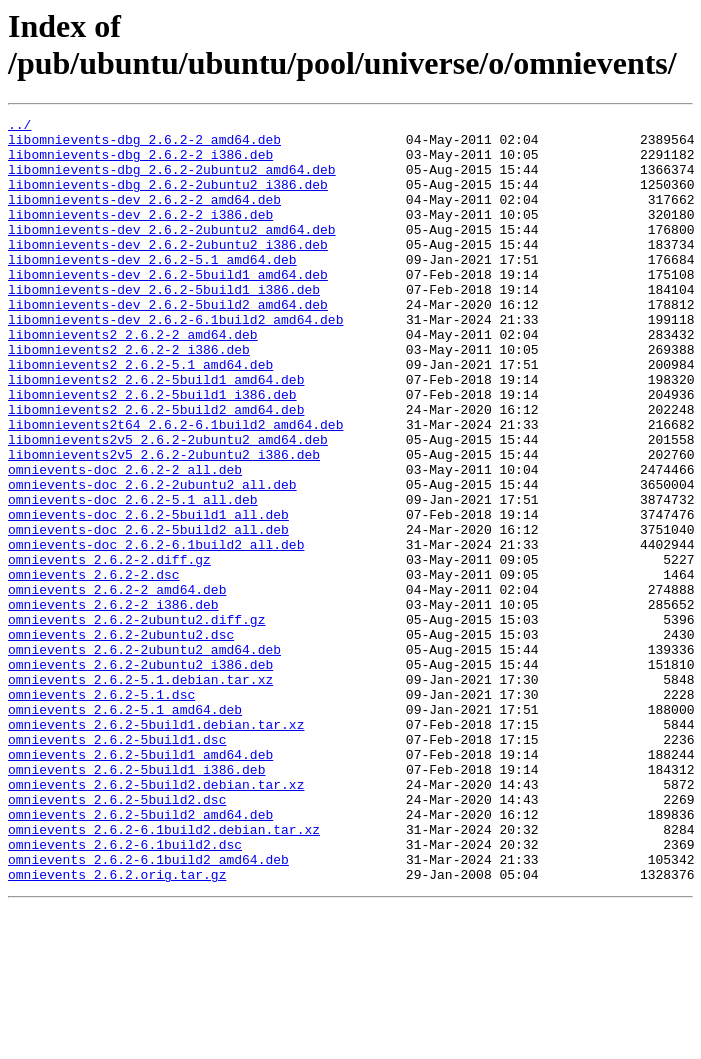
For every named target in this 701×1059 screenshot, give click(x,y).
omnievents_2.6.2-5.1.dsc (101, 811)
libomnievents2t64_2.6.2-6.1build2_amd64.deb (175, 487)
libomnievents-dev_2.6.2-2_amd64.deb (144, 217)
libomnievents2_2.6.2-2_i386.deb (129, 397)
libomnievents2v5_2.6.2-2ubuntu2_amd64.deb (168, 505)
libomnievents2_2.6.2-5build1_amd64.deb (156, 433)
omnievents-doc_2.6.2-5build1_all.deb (148, 595)
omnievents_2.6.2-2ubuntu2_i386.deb (140, 775)
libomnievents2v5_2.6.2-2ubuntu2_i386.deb (164, 523)
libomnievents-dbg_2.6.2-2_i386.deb (140, 163)
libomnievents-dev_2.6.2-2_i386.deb (140, 235)
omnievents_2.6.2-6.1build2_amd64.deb (148, 1009)
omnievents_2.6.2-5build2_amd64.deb (140, 955)
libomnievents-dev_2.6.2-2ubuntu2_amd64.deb (172, 253)
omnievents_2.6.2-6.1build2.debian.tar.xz (164, 973)
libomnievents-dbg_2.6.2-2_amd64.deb (144, 145)
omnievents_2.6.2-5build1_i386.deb (136, 901)
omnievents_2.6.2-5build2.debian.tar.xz (156, 919)
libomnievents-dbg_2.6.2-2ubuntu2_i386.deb (168, 199)
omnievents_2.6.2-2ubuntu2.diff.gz (136, 721)
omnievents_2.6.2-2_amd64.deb (117, 685)
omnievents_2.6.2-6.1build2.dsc (125, 991)
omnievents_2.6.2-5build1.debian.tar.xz (156, 847)
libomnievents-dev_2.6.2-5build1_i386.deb (164, 325)
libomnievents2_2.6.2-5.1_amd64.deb (140, 415)
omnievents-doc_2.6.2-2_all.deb (125, 541)
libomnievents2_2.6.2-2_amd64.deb (133, 379)
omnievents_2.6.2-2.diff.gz (109, 649)
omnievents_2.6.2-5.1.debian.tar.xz (140, 793)
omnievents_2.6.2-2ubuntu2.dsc (121, 739)
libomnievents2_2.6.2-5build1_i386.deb (152, 451)
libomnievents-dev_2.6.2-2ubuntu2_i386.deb (168, 271)
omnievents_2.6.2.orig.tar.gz (117, 1027)
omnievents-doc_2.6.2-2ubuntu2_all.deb (152, 559)
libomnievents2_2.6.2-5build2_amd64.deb (156, 469)
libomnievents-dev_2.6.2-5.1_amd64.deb (152, 289)
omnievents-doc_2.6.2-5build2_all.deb (148, 613)
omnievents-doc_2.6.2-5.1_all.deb (133, 577)
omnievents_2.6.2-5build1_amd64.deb (140, 883)
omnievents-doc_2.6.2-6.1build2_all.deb (156, 631)
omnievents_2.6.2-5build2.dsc (117, 937)
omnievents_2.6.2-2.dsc (94, 667)
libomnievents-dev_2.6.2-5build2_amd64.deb (168, 343)
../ (19, 127)
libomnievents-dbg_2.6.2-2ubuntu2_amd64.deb (172, 181)
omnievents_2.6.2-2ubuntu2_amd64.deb (144, 757)
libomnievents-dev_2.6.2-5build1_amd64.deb (168, 307)
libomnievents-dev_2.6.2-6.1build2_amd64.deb (175, 361)
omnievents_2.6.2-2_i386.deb (113, 703)
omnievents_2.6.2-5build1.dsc (117, 865)
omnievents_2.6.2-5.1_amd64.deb (125, 829)
